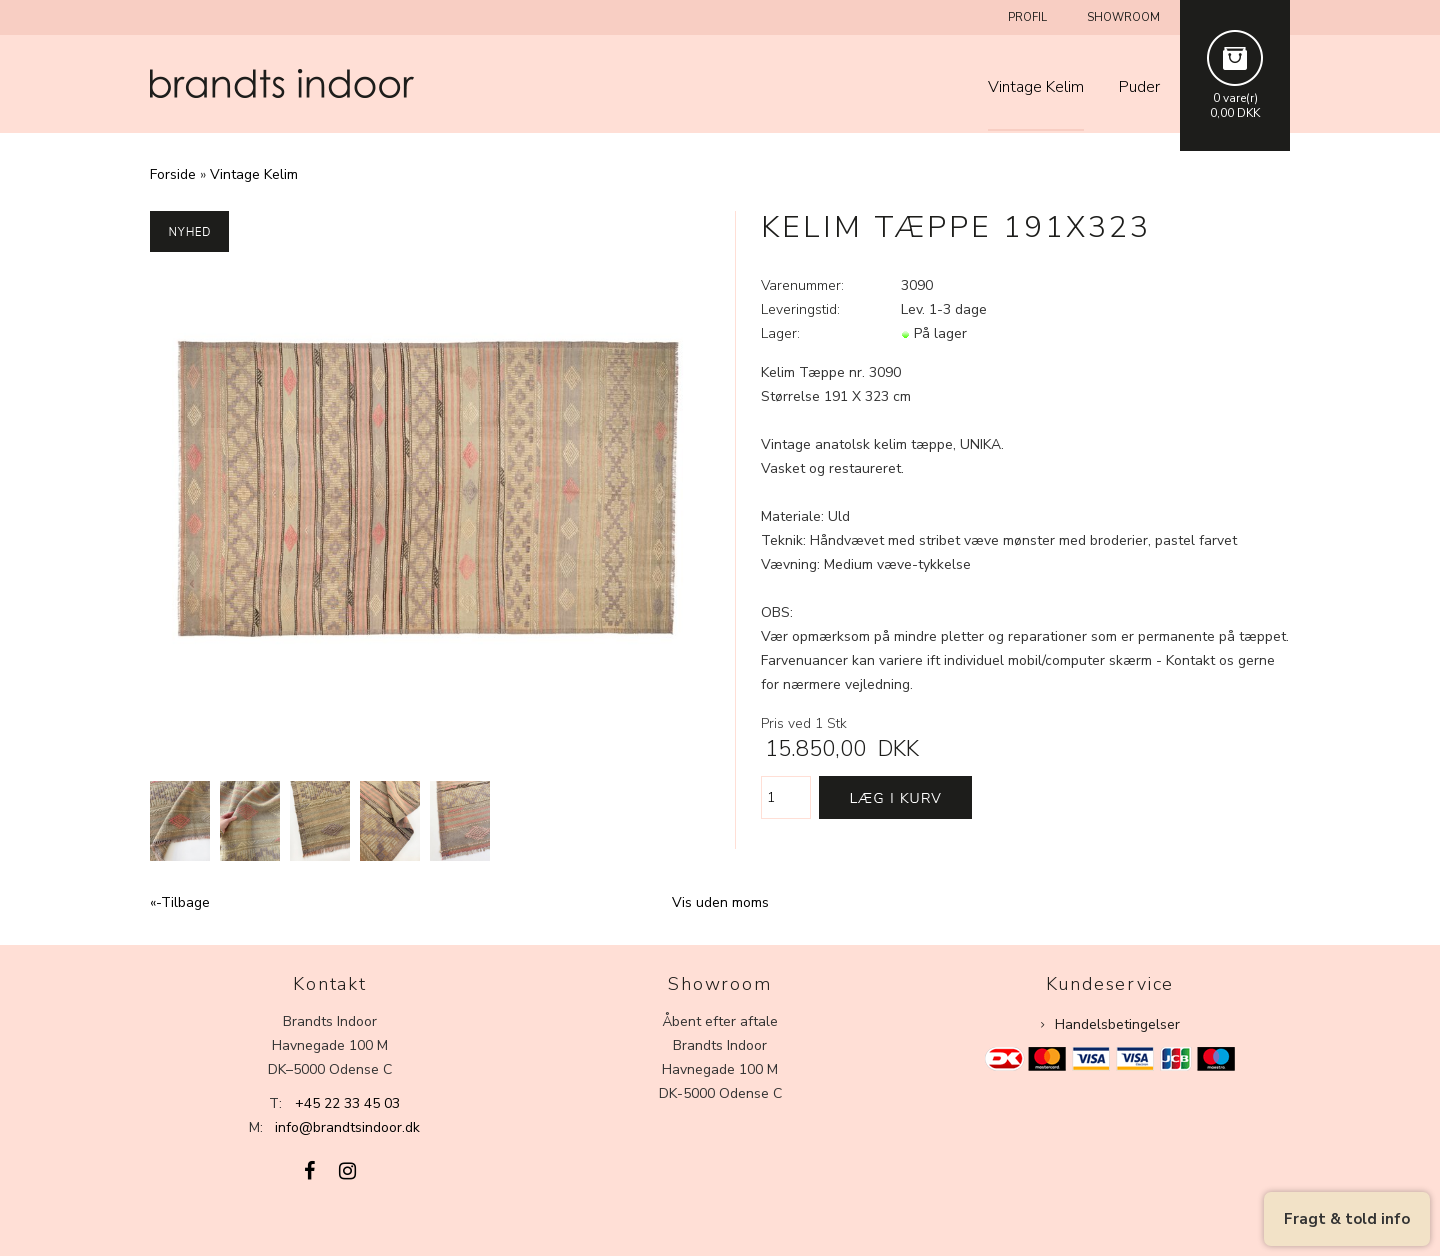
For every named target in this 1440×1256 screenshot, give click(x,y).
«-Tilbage (180, 902)
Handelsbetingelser (1117, 1024)
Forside (173, 174)
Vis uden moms (720, 902)
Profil (1027, 17)
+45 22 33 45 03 (347, 1103)
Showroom (1123, 17)
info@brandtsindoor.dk (347, 1127)
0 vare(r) (1235, 98)
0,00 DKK (1235, 113)
